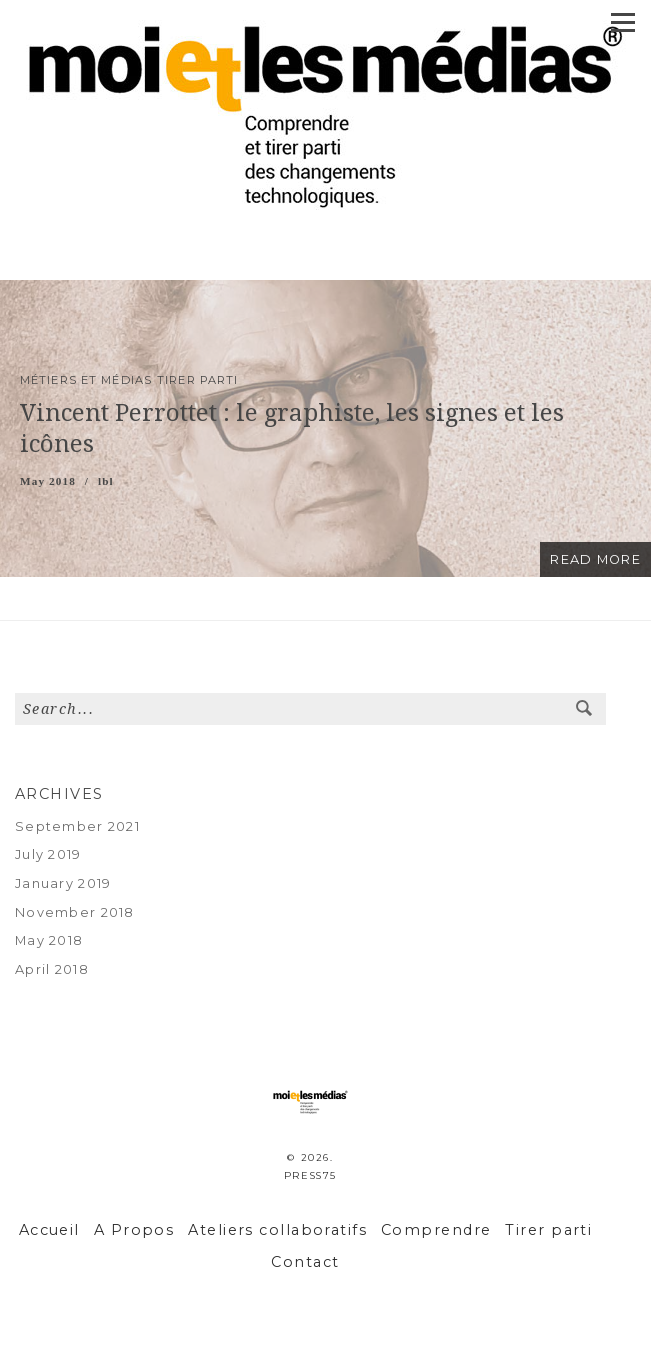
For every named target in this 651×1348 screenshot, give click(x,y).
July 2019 (48, 854)
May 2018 (49, 940)
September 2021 (77, 826)
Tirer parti (548, 1230)
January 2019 (63, 883)
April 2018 (52, 969)
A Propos (134, 1230)
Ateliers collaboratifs (277, 1230)
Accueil (49, 1230)
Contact (305, 1262)
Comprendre (436, 1230)
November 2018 (75, 912)
